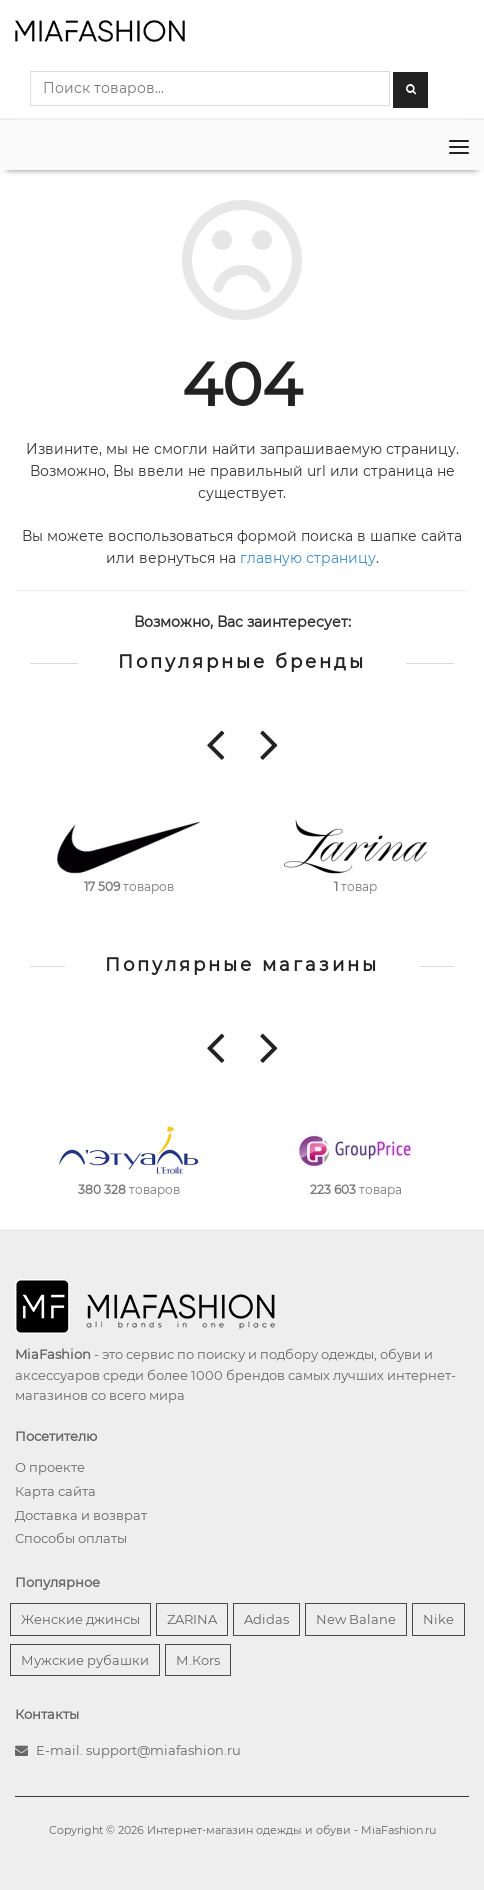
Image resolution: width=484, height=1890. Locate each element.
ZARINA (192, 1619)
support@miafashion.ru (163, 1750)
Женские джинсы (80, 1619)
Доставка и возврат (81, 1515)
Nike (438, 1619)
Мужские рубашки (85, 1660)
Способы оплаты (71, 1538)
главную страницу (308, 558)
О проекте (50, 1467)
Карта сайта (55, 1491)
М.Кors (198, 1660)
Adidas (266, 1619)
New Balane (356, 1619)
